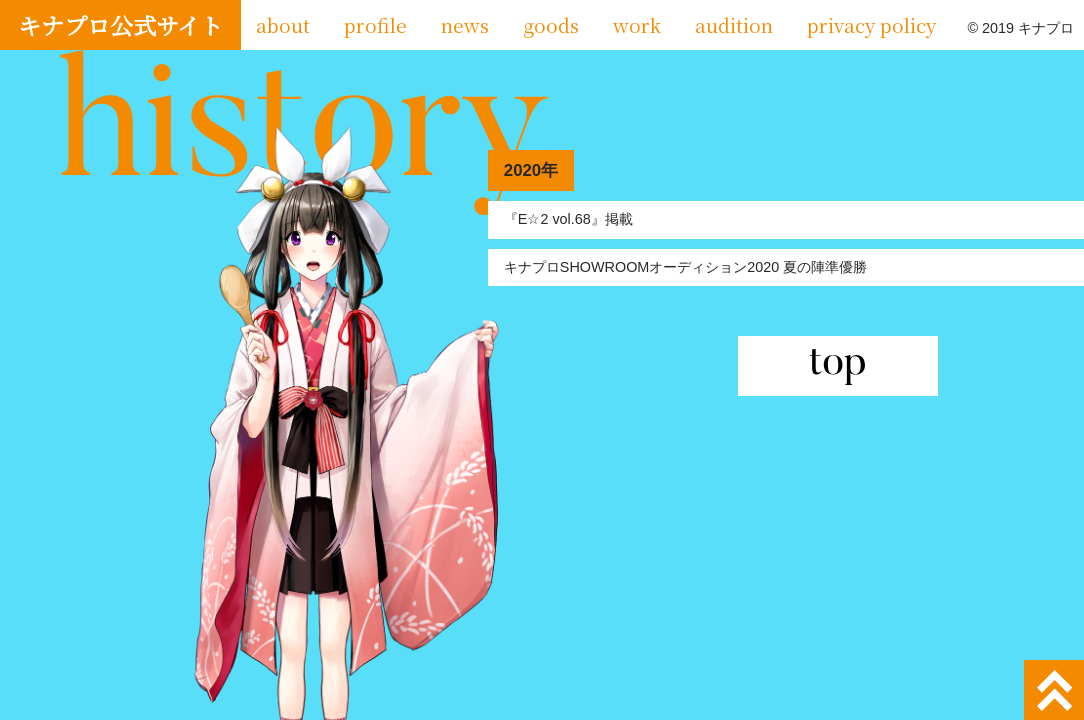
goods (551, 24)
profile (375, 24)
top (838, 366)
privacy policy (871, 24)
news (465, 24)
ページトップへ (1054, 690)
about (283, 24)
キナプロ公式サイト (120, 25)
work (637, 24)
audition (734, 24)
